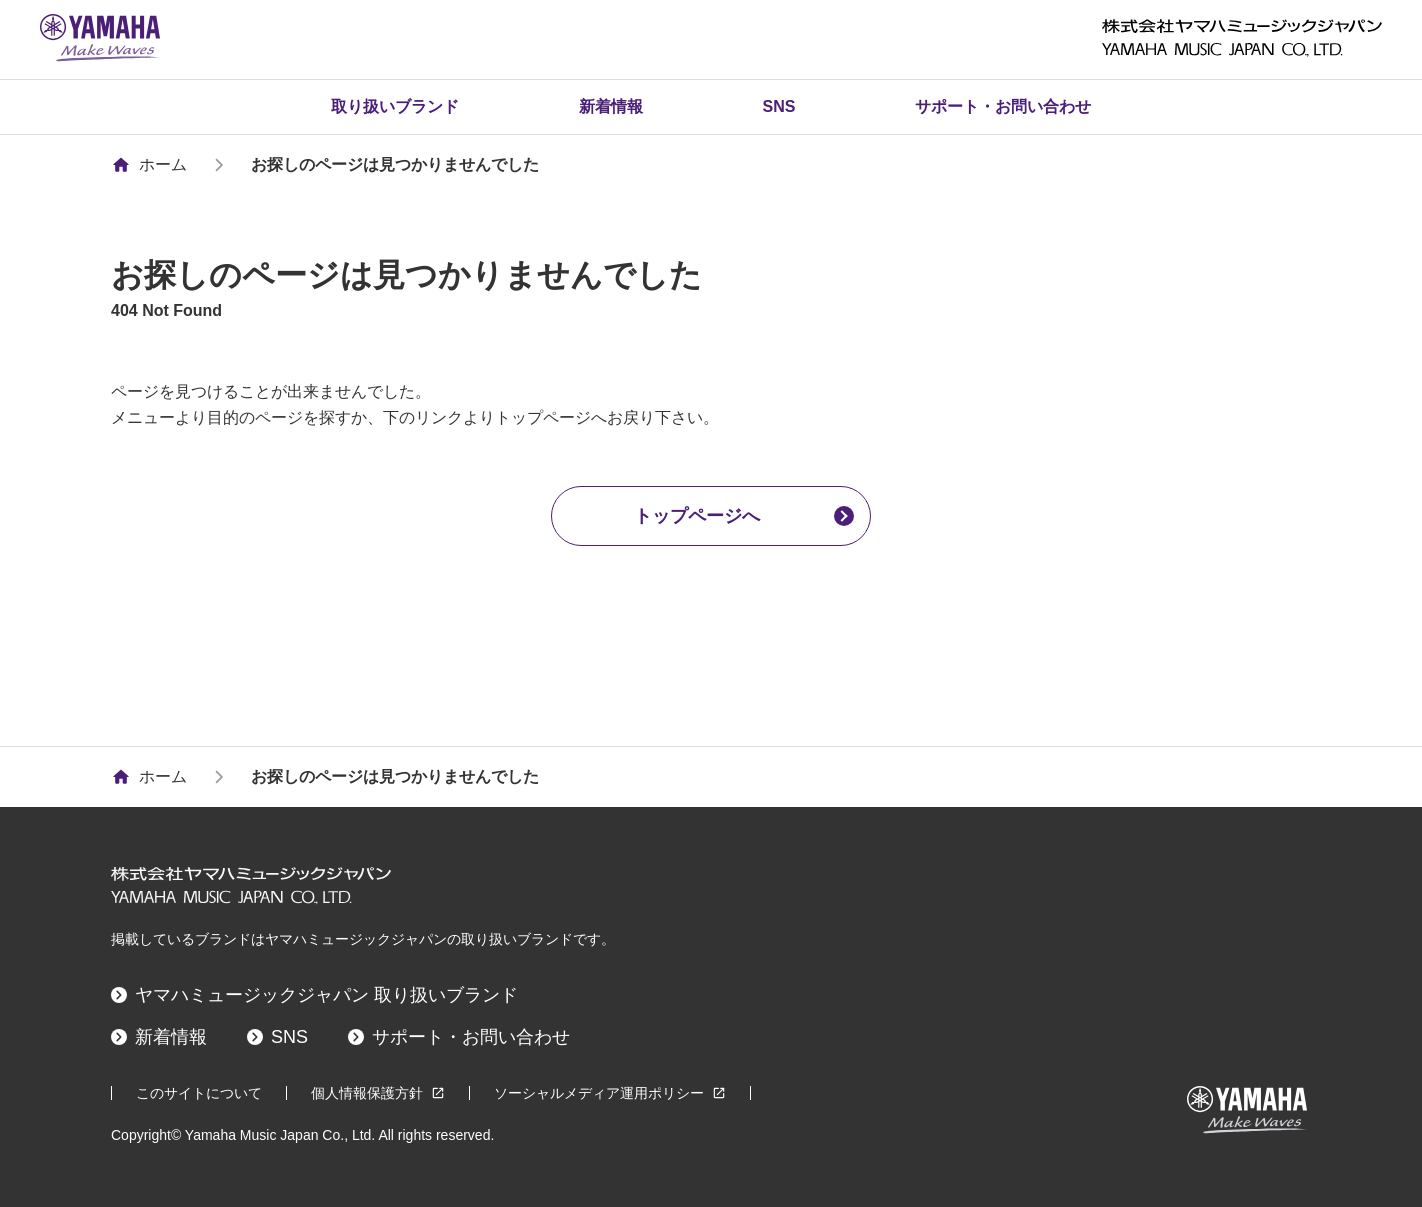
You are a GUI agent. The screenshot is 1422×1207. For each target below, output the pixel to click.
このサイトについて (199, 1093)
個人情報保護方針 (378, 1093)
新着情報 (611, 106)
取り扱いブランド (395, 106)
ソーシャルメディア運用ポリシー (610, 1093)
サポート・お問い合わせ (1003, 106)
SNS (779, 106)
